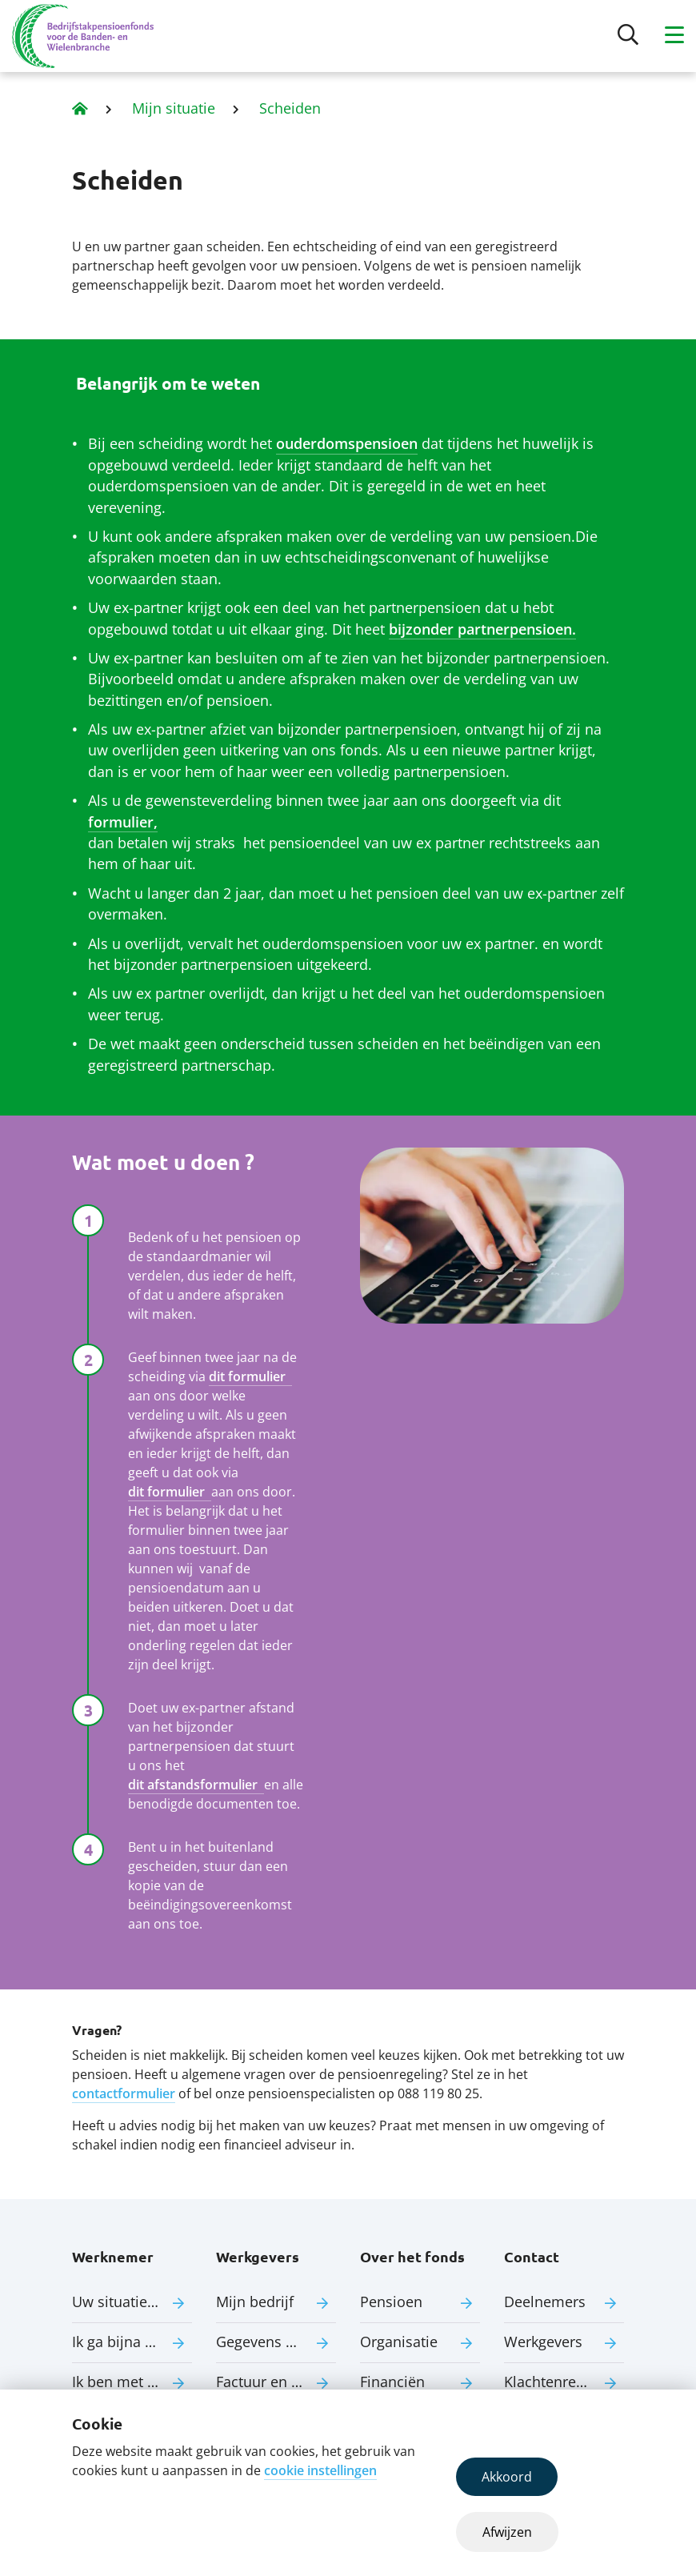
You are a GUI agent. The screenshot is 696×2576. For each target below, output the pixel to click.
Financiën (392, 2381)
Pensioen (391, 2301)
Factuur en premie (276, 2381)
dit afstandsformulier (196, 1784)
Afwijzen (507, 2532)
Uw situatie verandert (132, 2301)
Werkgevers (543, 2341)
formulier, (123, 821)
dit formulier (250, 1376)
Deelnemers (545, 2301)
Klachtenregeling (560, 2381)
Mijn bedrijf (255, 2301)
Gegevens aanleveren (276, 2341)
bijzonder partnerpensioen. (482, 629)
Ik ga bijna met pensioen (132, 2341)
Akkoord (507, 2477)
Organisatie (399, 2341)
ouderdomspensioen (347, 443)
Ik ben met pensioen (132, 2381)
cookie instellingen (320, 2470)
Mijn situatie (173, 108)
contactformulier (123, 2093)
